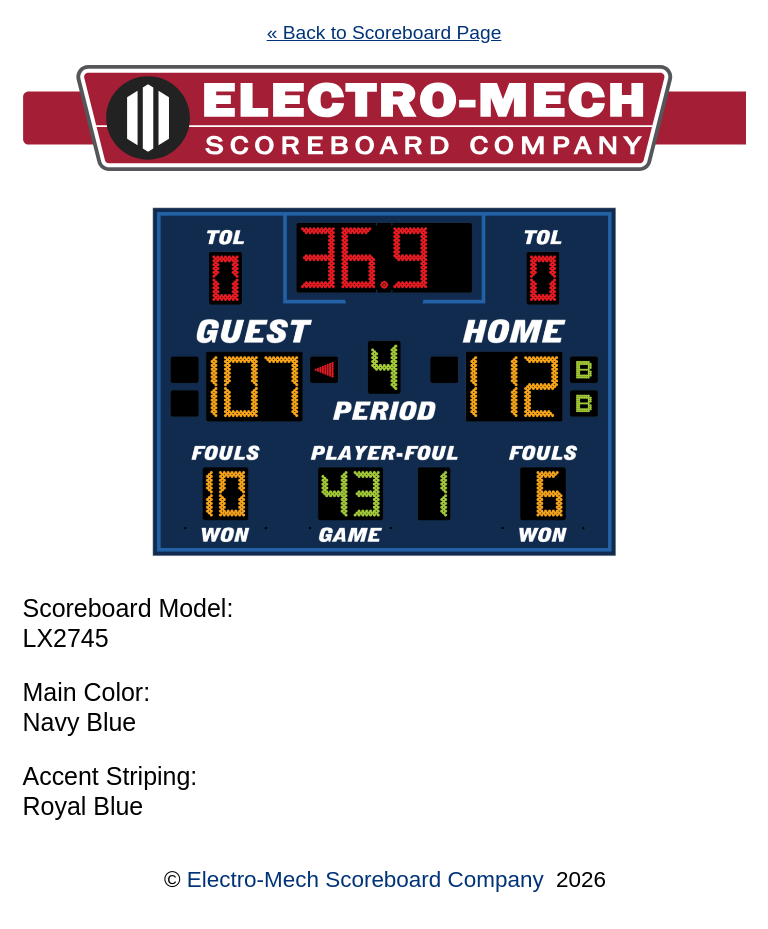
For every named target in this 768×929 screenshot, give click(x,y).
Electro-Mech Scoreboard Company (365, 879)
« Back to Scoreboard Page (384, 32)
